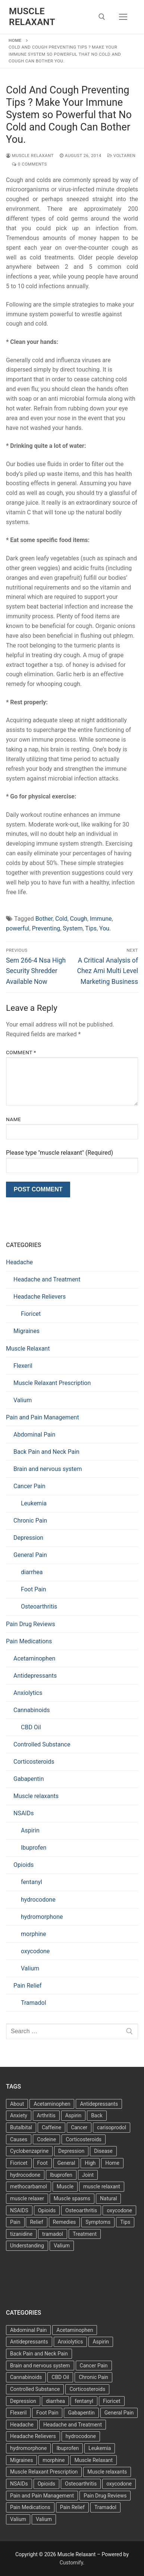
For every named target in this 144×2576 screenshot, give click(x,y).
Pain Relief (27, 1985)
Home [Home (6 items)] (112, 2163)
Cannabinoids (31, 1710)
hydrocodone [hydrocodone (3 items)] (25, 2175)
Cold (61, 918)
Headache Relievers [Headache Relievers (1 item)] (33, 2436)
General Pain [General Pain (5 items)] (119, 2413)
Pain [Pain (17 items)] (15, 2222)
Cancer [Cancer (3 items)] (79, 2127)
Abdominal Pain (34, 1434)
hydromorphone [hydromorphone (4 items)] (28, 2448)
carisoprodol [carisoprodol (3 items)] (111, 2127)
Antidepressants (35, 1675)
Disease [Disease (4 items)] (103, 2151)
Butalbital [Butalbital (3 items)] (21, 2127)
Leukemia (34, 1503)
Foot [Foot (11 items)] (42, 2163)
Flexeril (22, 1365)
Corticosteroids (33, 1761)
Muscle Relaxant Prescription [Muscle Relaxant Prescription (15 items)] (44, 2472)
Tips (91, 928)
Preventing (46, 928)
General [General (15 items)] (66, 2163)
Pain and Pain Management (42, 1417)
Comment (21, 1052)
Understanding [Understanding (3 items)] (27, 2246)
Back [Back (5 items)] (97, 2115)
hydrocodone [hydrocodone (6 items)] (81, 2436)
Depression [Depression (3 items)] (71, 2151)
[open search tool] (101, 16)
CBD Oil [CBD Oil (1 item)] (60, 2377)
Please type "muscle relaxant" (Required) (59, 1152)
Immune (101, 918)
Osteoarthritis (39, 1606)
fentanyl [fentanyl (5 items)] (84, 2401)
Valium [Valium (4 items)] (62, 2246)
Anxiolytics (27, 1692)
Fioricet (31, 1313)
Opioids (23, 1864)
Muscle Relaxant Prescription (52, 1383)
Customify (71, 2563)
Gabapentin (28, 1778)
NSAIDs (23, 1813)
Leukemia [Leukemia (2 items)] (99, 2448)
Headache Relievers (39, 1296)
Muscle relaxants (36, 1796)
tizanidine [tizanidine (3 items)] (21, 2234)
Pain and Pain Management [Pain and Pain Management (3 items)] (42, 2496)
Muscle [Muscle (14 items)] (65, 2186)
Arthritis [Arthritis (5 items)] (46, 2115)
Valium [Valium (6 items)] (18, 2519)
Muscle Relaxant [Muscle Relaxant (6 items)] (93, 2460)
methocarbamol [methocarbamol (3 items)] (28, 2186)
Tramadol (33, 2002)
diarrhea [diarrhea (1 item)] (55, 2401)
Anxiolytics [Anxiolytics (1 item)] (70, 2342)
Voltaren (121, 155)
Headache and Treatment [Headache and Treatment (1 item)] (72, 2425)
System (72, 928)
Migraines (26, 1331)
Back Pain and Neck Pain (46, 1451)
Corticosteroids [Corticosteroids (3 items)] (83, 2139)
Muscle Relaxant (32, 16)
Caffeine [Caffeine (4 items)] (51, 2127)
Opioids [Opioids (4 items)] (47, 2210)
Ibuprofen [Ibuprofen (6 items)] (61, 2175)
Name (13, 1119)
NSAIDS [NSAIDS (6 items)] (19, 2210)
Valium (22, 1400)
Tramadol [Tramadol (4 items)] (105, 2507)
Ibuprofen (33, 1847)
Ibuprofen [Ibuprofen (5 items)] (67, 2448)
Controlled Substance (41, 1744)
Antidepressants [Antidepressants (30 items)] (29, 2342)
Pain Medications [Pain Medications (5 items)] (30, 2507)
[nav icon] (123, 17)
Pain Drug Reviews (30, 1624)
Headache (19, 1262)
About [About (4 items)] (17, 2104)
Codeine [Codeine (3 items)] (46, 2139)
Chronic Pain (30, 1520)
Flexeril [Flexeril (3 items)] (18, 2413)
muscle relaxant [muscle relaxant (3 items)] (101, 2186)
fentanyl (31, 1882)
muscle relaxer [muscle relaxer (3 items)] (27, 2198)
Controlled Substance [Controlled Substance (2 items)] (35, 2389)
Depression (28, 1537)
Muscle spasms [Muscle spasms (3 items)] (72, 2198)
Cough (78, 918)
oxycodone (35, 1951)
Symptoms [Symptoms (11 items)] (97, 2222)
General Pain (30, 1554)
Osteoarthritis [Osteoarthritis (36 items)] (81, 2210)
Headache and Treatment (46, 1279)
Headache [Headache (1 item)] (22, 2425)
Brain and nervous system (47, 1468)
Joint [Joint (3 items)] (88, 2175)
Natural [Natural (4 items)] (108, 2198)
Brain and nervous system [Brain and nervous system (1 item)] (40, 2366)
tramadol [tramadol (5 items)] (52, 2234)
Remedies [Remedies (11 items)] (64, 2222)
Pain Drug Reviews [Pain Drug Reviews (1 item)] (105, 2496)
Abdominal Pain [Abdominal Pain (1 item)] (28, 2330)
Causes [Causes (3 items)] (18, 2139)
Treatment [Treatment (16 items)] (85, 2234)
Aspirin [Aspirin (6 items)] (73, 2115)
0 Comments (29, 164)
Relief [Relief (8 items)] (36, 2222)
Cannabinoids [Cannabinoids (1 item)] (26, 2377)
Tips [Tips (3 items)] (125, 2222)
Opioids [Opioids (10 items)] (46, 2484)
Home (15, 40)
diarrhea (32, 1572)
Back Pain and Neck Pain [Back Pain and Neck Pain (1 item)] (39, 2354)
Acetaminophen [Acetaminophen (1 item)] (74, 2330)
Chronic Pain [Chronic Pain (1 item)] (93, 2377)
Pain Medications (29, 1641)
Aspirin (30, 1830)
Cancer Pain (29, 1486)
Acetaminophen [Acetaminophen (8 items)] (52, 2104)
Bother (44, 918)
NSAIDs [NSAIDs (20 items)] (19, 2484)
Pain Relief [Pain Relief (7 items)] (72, 2507)
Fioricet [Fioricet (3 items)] (111, 2401)
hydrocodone (38, 1899)
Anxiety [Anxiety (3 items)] (18, 2115)
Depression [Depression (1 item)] (23, 2401)
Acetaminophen (34, 1658)
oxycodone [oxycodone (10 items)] (119, 2484)
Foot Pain (33, 1589)
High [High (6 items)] (90, 2163)
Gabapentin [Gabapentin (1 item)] (81, 2413)
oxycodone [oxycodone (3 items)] (119, 2210)
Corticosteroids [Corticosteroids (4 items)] (87, 2389)
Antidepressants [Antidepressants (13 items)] (99, 2104)
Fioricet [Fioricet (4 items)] (19, 2163)
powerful (17, 928)
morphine (33, 1934)
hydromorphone (42, 1916)
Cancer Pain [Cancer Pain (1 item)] (94, 2366)
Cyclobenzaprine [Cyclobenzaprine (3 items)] (29, 2151)
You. (105, 928)
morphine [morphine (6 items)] (54, 2460)
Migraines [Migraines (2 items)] (21, 2460)
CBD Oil (31, 1727)
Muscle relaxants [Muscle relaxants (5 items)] (107, 2472)
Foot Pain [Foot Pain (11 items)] (47, 2413)
